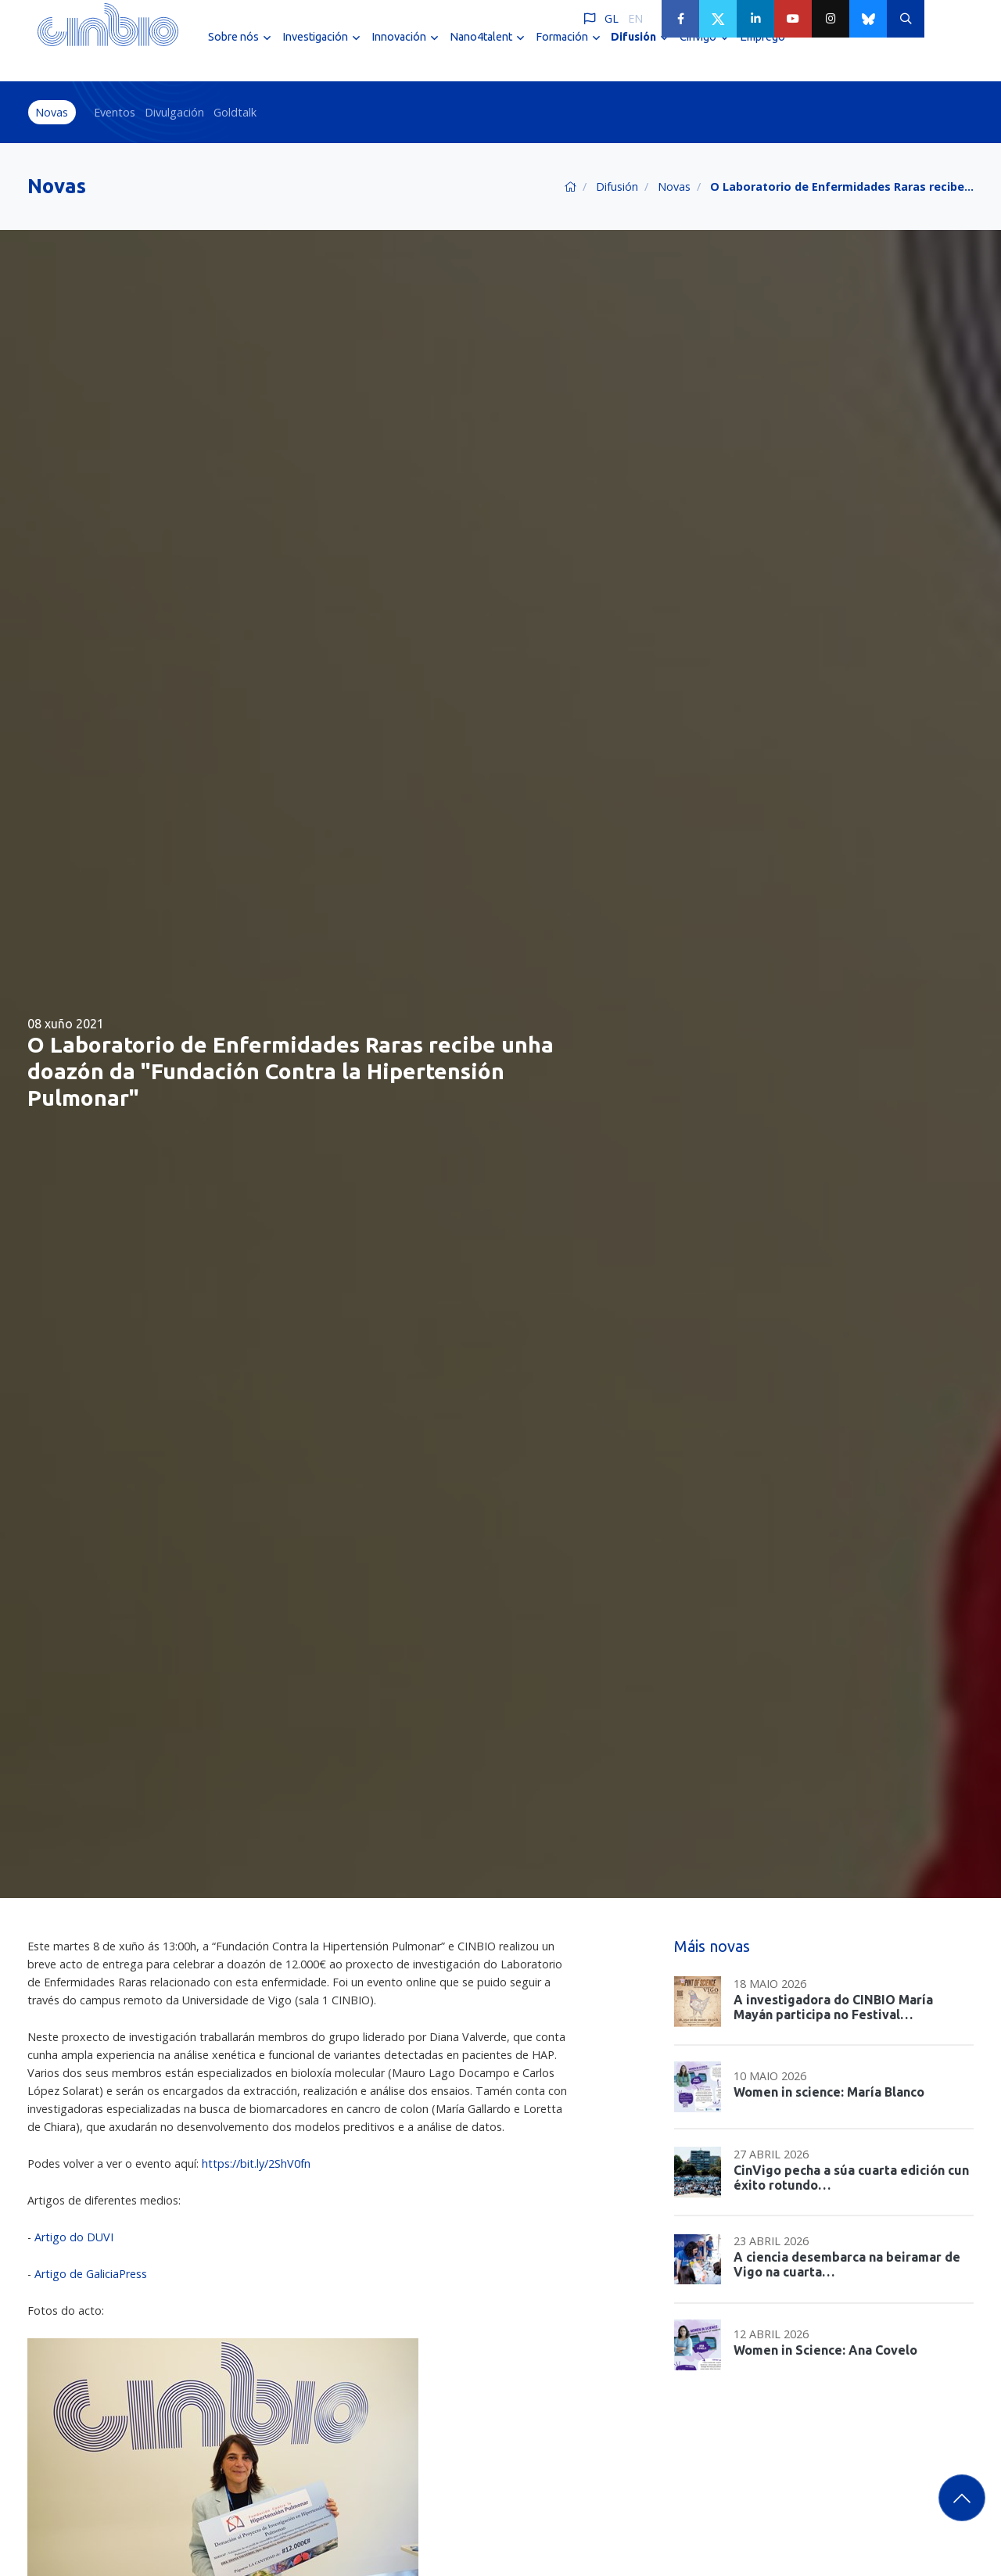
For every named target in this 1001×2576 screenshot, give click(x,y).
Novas (51, 112)
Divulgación (174, 112)
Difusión (617, 186)
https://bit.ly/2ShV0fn (256, 2163)
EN (635, 18)
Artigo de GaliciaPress (90, 2273)
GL (612, 18)
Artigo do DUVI (73, 2237)
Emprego (762, 53)
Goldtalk (235, 112)
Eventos (114, 112)
